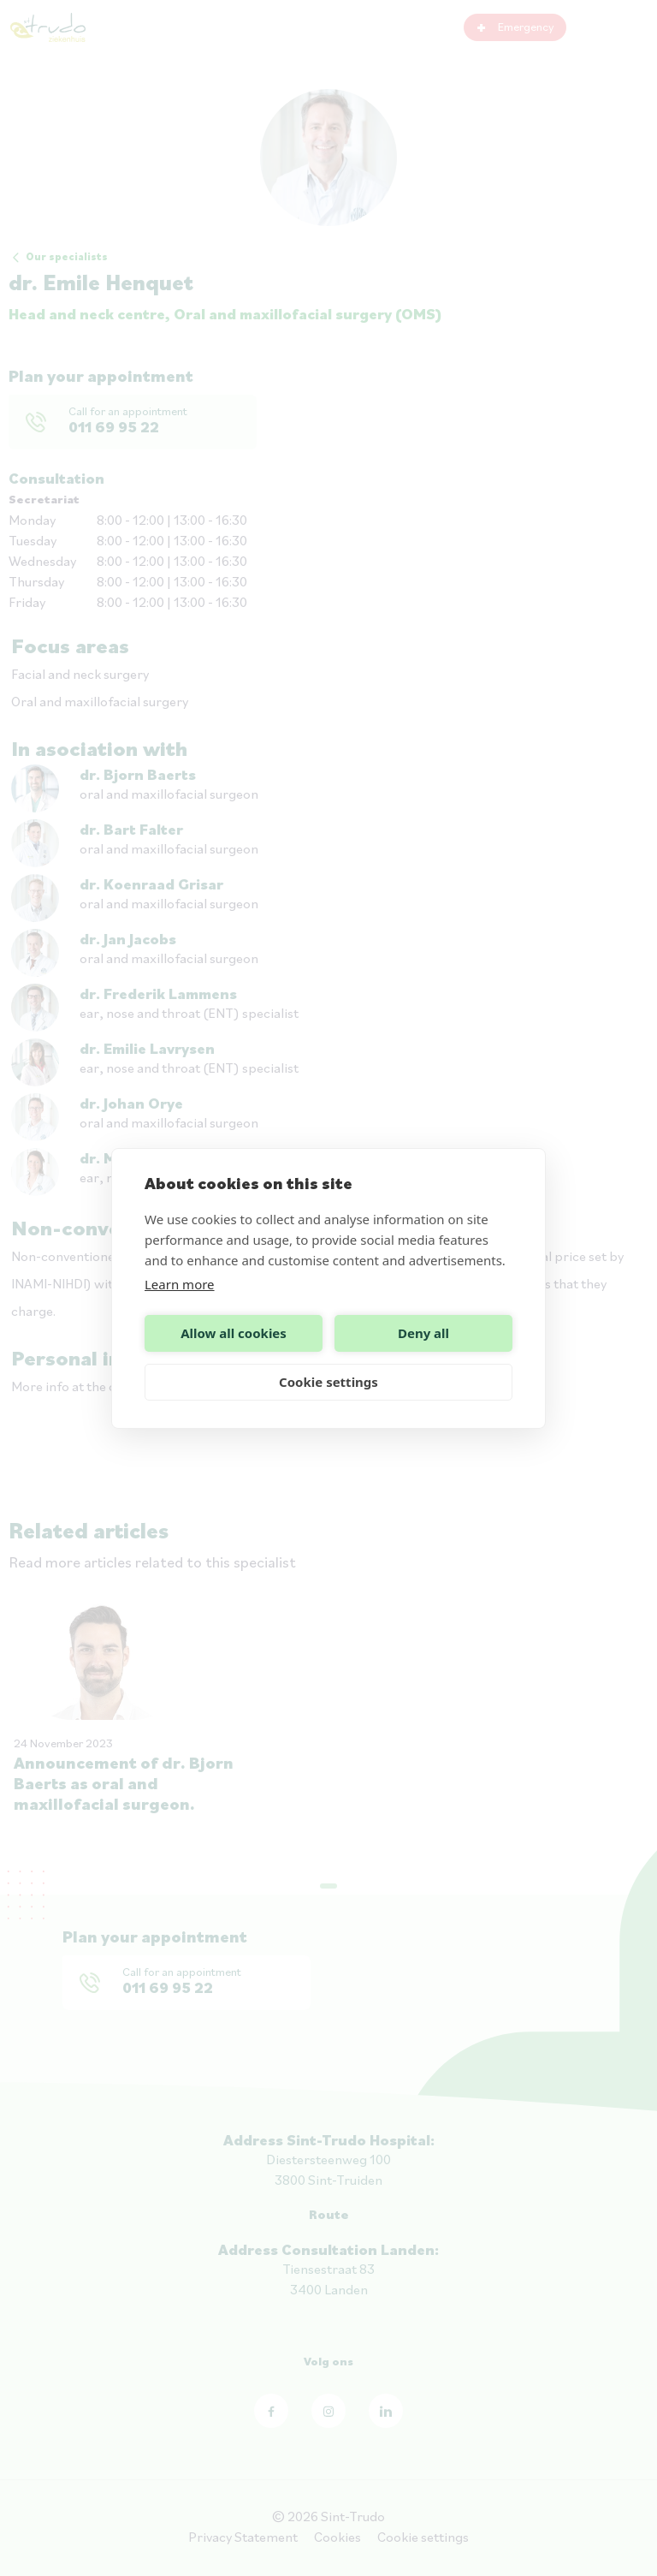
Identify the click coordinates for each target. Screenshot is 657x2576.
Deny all (423, 1333)
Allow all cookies (234, 1333)
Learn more (180, 1284)
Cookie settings (328, 1381)
